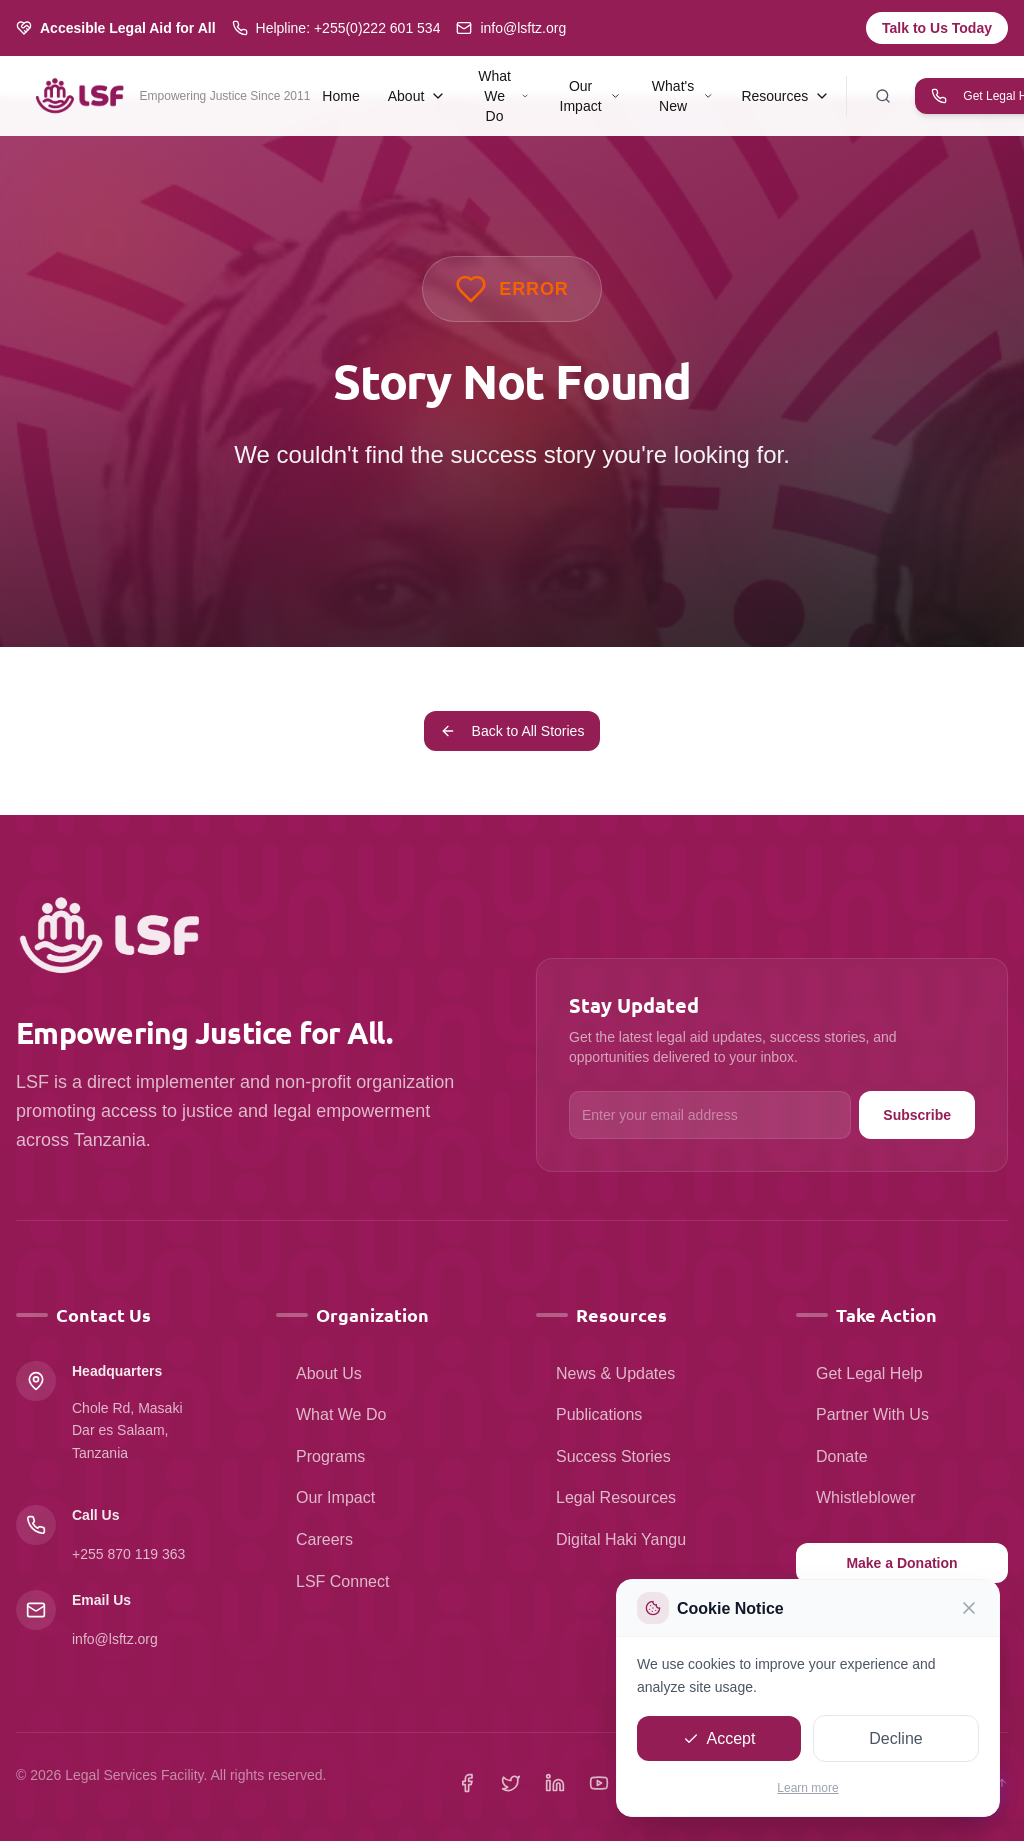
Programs (320, 1456)
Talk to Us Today (937, 28)
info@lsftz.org (115, 1639)
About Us (319, 1373)
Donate (832, 1456)
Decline (895, 1740)
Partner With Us (862, 1414)
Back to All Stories (512, 731)
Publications (589, 1414)
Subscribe (917, 1115)
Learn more (807, 1791)
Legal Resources (606, 1497)
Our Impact (325, 1497)
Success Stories (603, 1456)
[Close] (969, 1611)
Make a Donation (901, 1563)
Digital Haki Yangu (611, 1539)
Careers (314, 1539)
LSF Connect (332, 1581)
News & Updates (605, 1373)
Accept (719, 1740)
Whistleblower (856, 1497)
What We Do (331, 1414)
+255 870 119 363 (128, 1554)
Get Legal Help (859, 1373)
